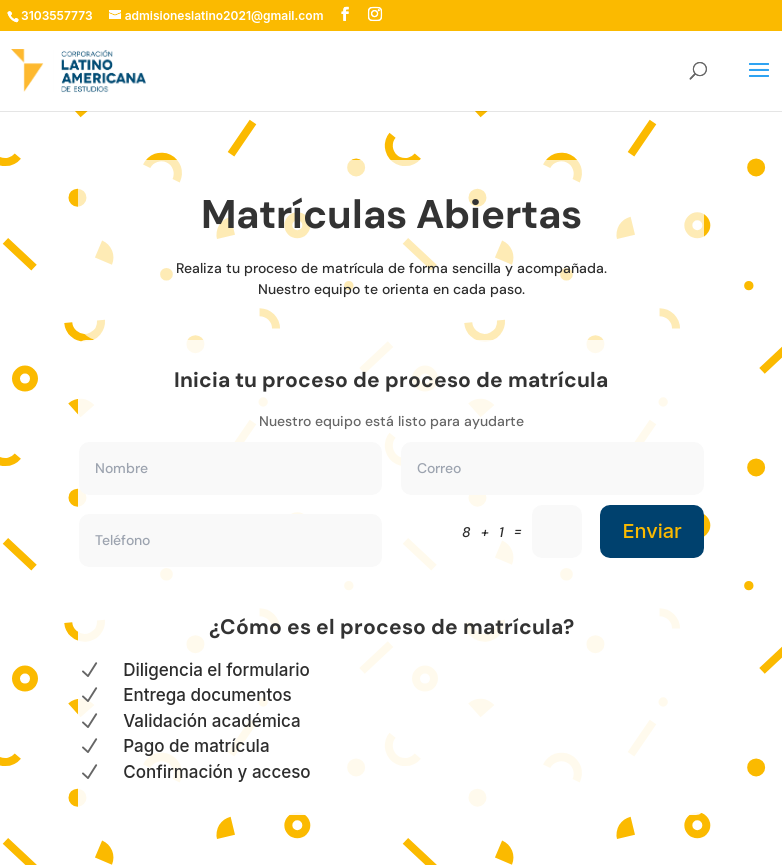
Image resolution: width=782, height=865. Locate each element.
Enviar (651, 531)
